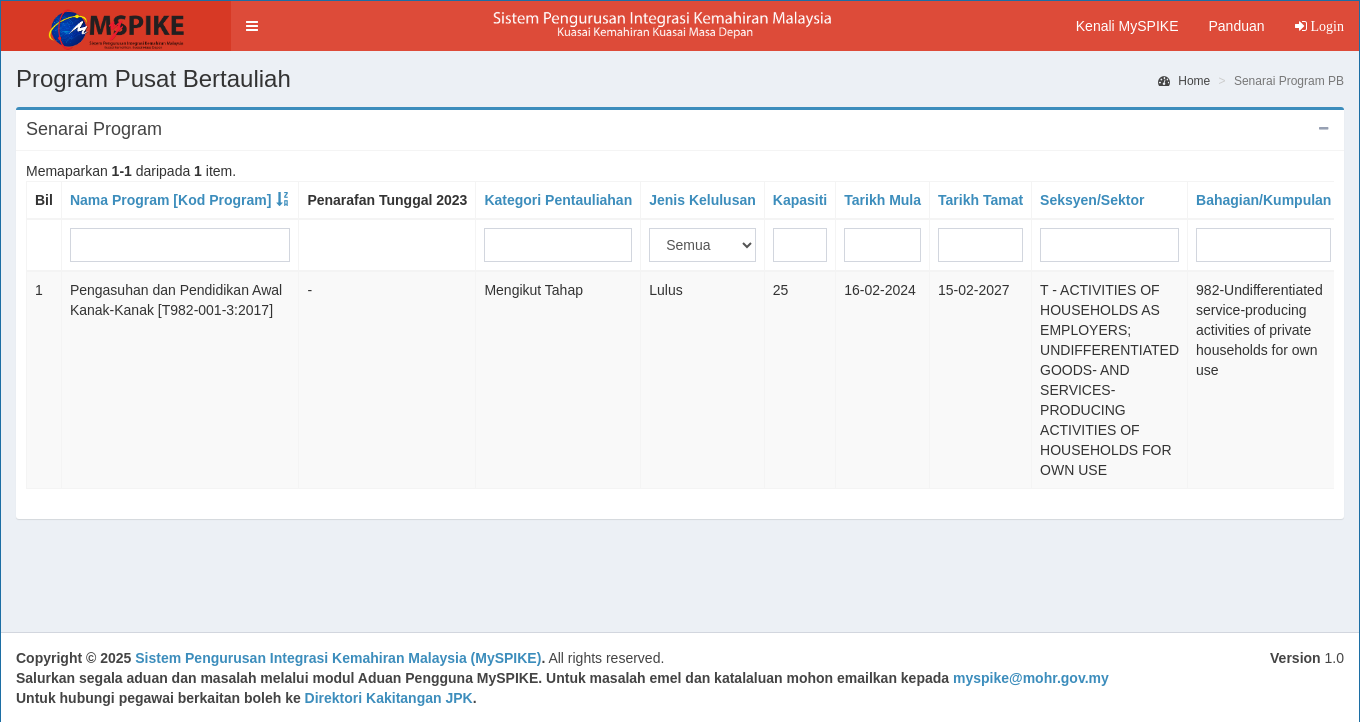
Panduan (1236, 26)
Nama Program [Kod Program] (170, 200)
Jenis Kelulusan (702, 200)
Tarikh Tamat (980, 200)
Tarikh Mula (882, 200)
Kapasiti (800, 200)
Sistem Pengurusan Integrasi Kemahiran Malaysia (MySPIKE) (338, 658)
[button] (252, 26)
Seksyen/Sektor (1092, 200)
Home (1184, 81)
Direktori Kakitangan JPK (389, 698)
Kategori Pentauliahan (558, 200)
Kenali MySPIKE (1127, 26)
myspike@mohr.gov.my (1031, 678)
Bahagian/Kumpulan (1263, 200)
